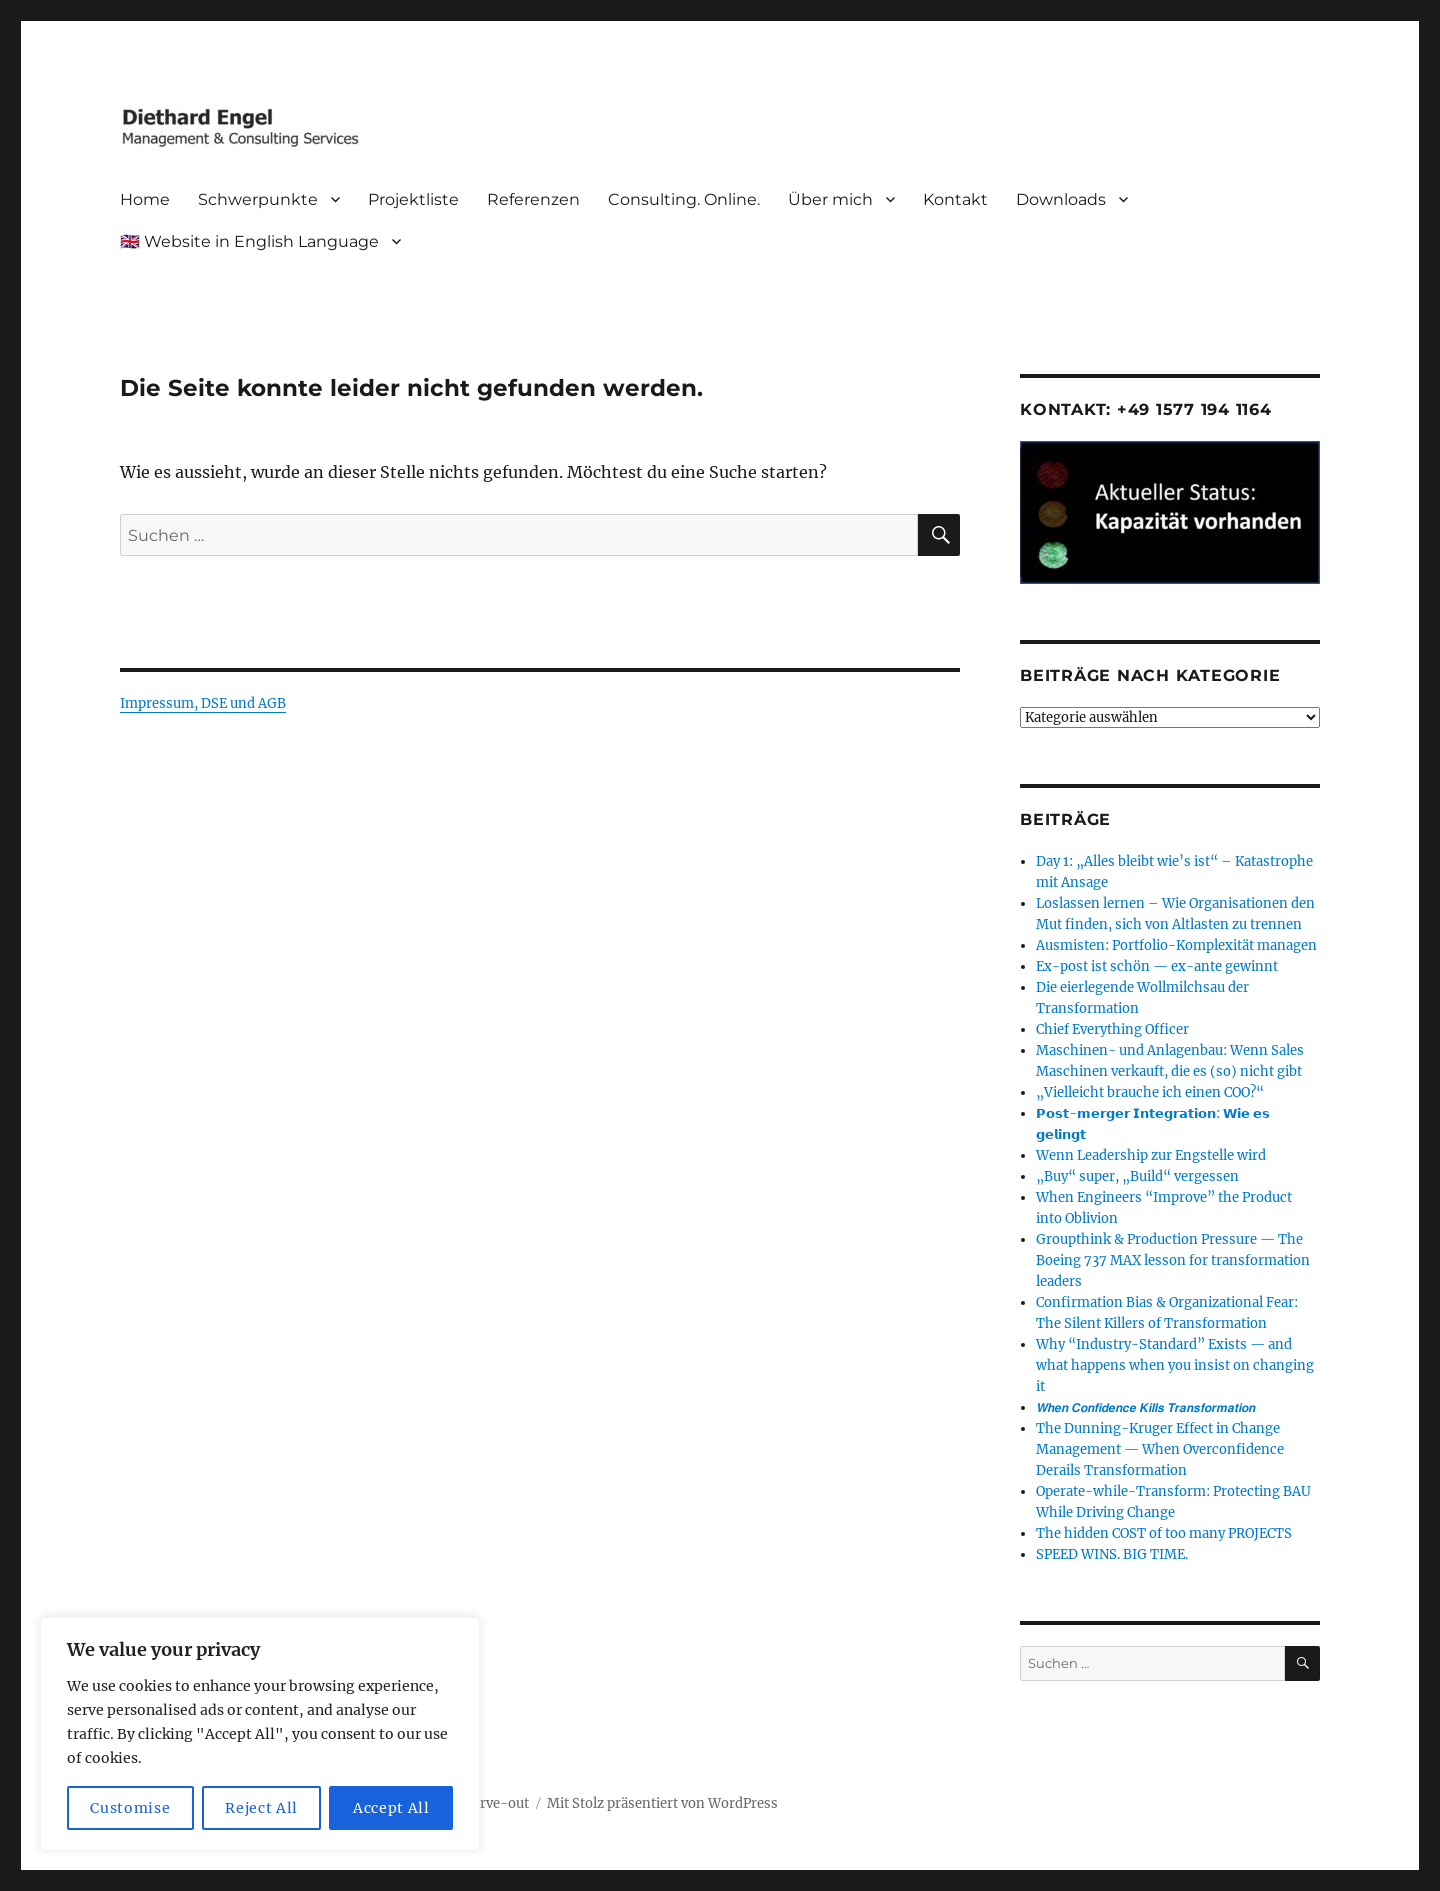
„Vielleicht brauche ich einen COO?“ (1150, 1092)
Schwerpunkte (258, 199)
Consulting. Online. (684, 199)
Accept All (391, 1808)
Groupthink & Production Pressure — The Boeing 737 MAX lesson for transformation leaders (1173, 1260)
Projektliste (413, 199)
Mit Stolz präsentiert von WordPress (662, 1803)
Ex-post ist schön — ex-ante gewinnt (1157, 966)
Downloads (1061, 199)
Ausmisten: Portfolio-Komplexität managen (1176, 945)
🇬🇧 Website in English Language (249, 241)
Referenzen (533, 199)
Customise (130, 1808)
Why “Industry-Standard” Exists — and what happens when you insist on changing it (1175, 1365)
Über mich (830, 199)
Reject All (261, 1808)
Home (145, 199)
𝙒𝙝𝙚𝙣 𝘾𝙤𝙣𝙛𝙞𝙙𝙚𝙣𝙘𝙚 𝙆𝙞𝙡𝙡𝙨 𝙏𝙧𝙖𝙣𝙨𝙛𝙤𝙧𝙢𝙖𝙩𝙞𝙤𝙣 (1145, 1407)
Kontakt (955, 199)
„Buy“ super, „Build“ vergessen (1137, 1176)
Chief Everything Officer (1112, 1029)
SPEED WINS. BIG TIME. (1112, 1554)
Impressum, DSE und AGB (203, 703)
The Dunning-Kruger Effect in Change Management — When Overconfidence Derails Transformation (1160, 1449)
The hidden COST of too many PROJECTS (1164, 1533)
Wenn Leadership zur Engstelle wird (1151, 1155)
